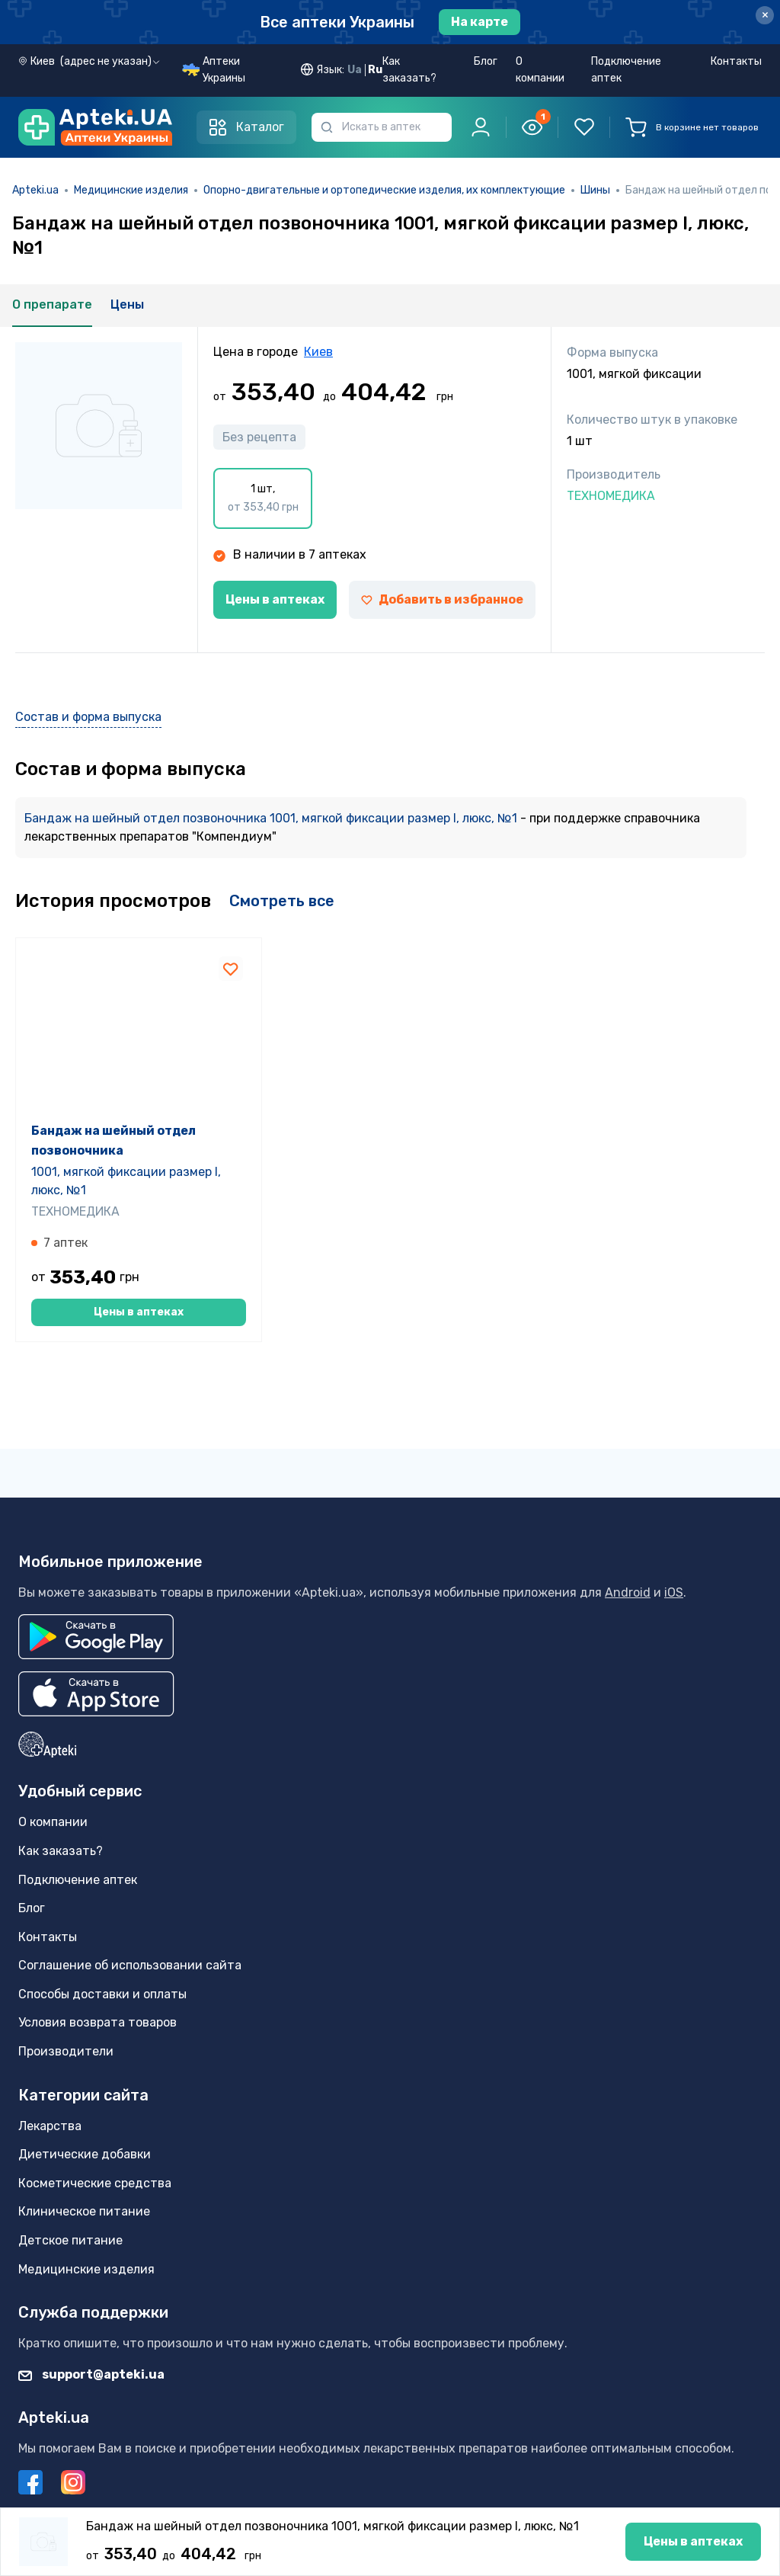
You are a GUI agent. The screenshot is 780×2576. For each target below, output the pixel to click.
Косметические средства (94, 2183)
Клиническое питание (84, 2212)
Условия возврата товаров (97, 2023)
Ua (354, 69)
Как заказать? (409, 70)
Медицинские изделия (131, 190)
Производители (65, 2051)
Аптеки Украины (224, 70)
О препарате (52, 304)
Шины (595, 190)
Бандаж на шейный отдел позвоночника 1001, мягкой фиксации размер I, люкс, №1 (272, 818)
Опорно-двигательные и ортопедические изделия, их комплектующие (384, 190)
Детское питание (70, 2240)
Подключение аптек (626, 70)
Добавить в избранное (442, 599)
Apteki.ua (35, 190)
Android (628, 1592)
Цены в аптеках (274, 599)
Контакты (736, 61)
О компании (540, 70)
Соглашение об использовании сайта (129, 1965)
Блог (485, 61)
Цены (127, 304)
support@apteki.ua (91, 2374)
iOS (673, 1592)
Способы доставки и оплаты (102, 1994)
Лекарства (50, 2126)
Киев (318, 351)
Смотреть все (281, 901)
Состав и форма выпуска (88, 717)
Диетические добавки (84, 2154)
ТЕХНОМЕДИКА (75, 1274)
